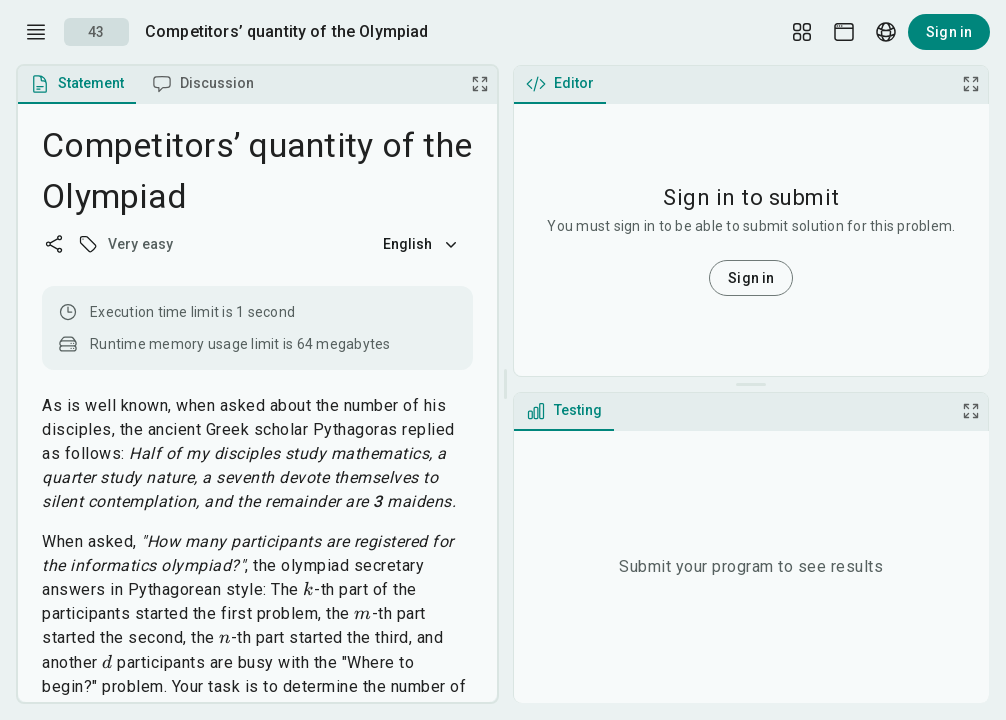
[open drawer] (36, 32)
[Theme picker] (844, 32)
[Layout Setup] (802, 32)
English (422, 244)
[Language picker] (886, 32)
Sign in (949, 32)
